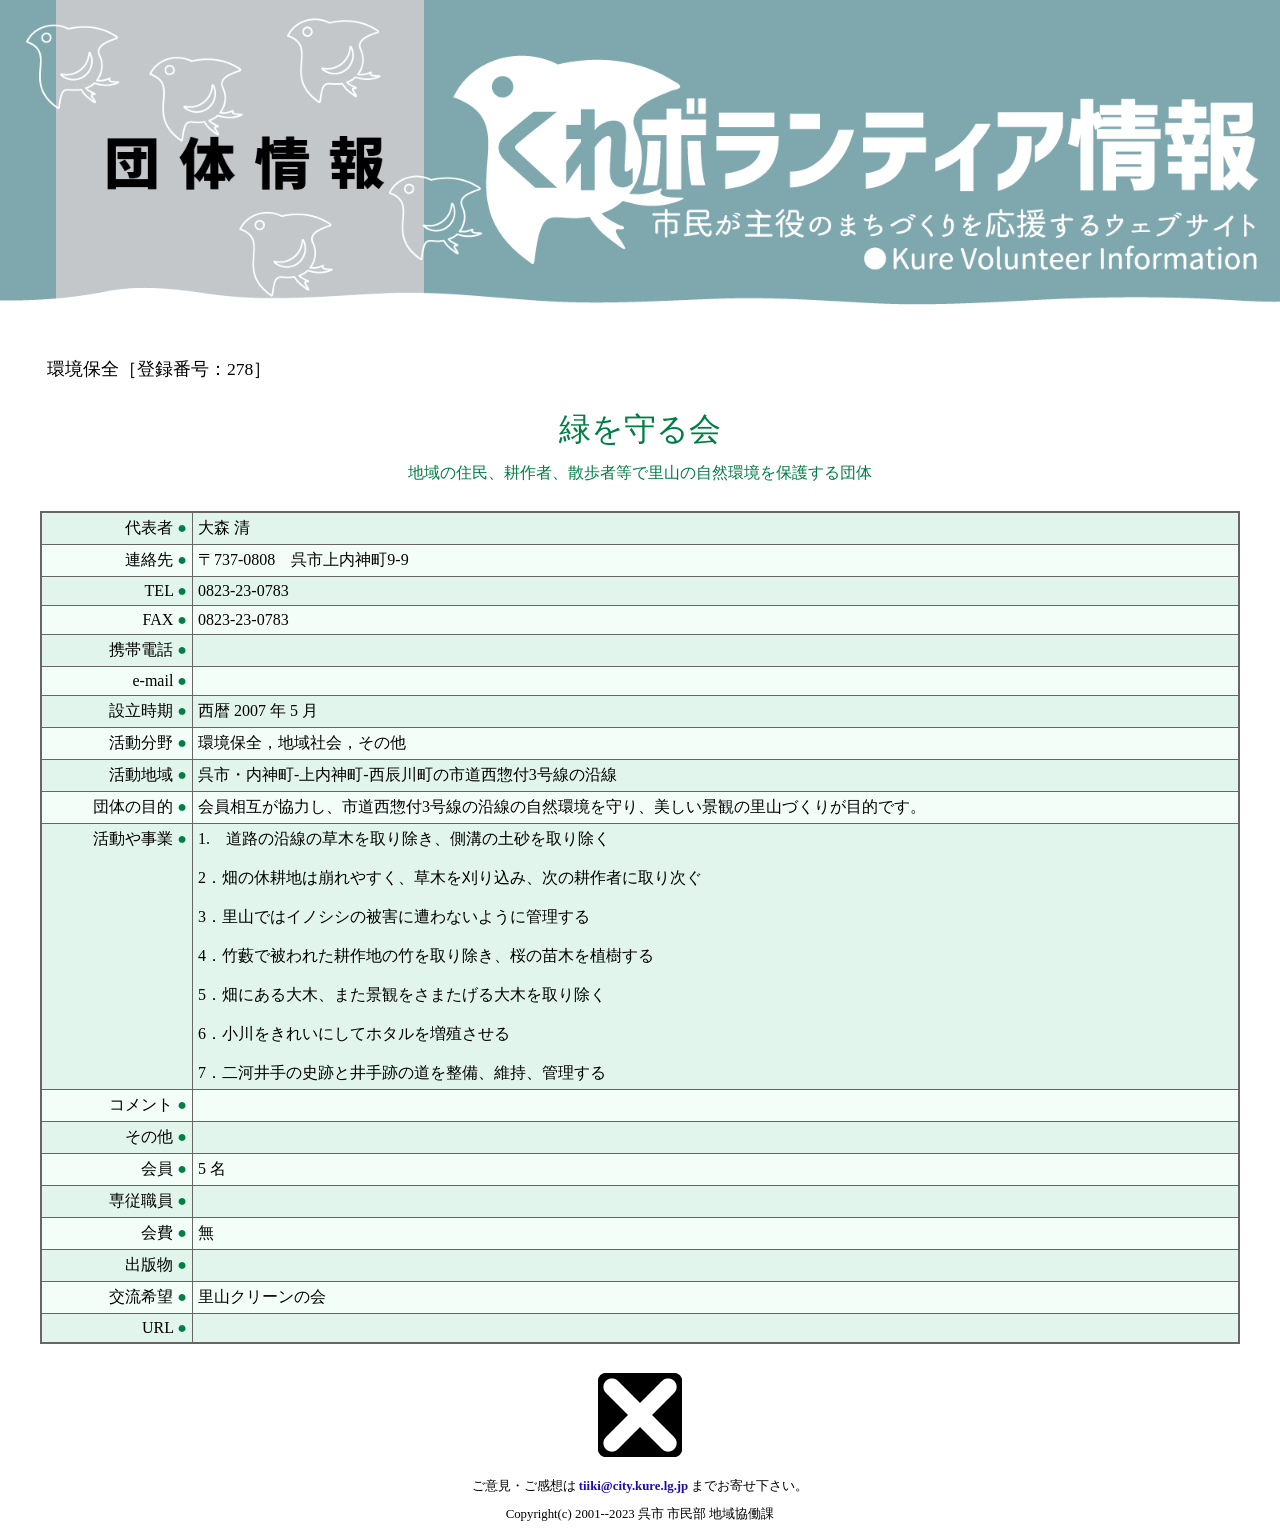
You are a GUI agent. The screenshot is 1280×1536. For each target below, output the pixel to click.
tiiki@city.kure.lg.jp (633, 1486)
